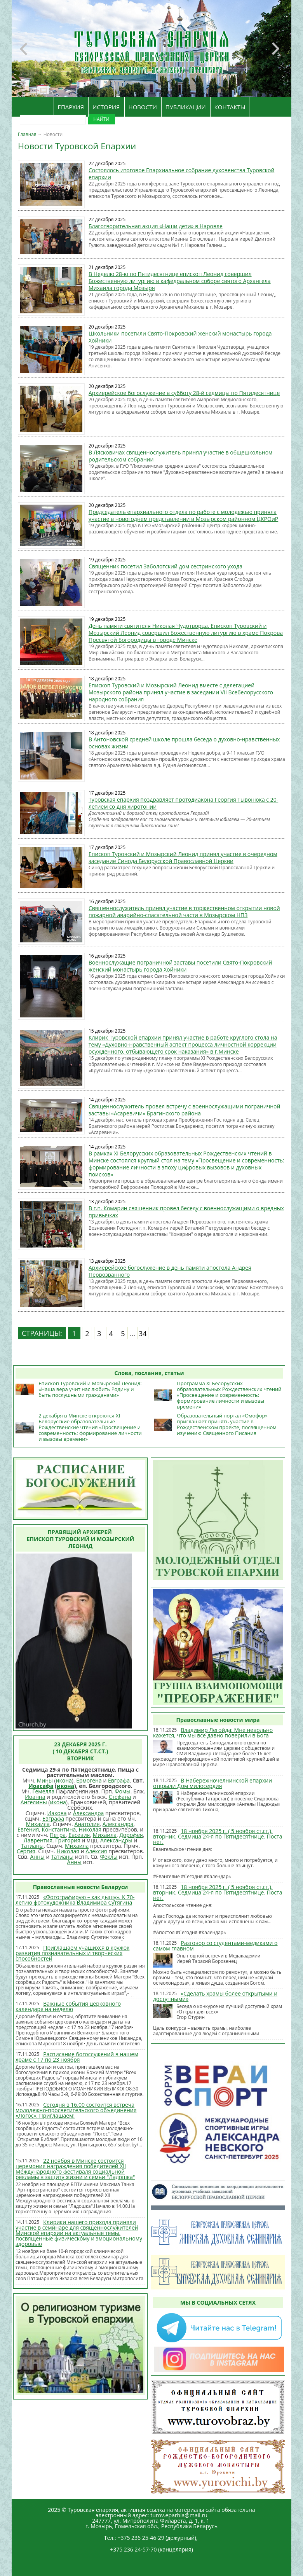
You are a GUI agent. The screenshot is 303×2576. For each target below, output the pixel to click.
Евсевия (79, 1835)
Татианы (32, 1845)
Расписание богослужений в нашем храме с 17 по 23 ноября (77, 2056)
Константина (59, 1829)
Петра (58, 1835)
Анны (37, 1856)
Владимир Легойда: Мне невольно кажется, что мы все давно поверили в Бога (213, 1732)
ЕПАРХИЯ (71, 107)
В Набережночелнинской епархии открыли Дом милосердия (212, 1783)
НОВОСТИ (143, 107)
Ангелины (34, 1802)
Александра (88, 1813)
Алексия (96, 1851)
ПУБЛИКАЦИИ (185, 107)
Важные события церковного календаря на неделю (68, 2006)
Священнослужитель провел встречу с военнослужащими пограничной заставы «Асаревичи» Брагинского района (184, 1110)
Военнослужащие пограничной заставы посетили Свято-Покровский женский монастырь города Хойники (180, 966)
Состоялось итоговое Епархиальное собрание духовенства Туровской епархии (181, 173)
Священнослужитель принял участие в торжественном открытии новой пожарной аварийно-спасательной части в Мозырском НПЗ (184, 911)
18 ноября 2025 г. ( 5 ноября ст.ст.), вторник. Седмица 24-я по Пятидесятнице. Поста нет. (217, 1836)
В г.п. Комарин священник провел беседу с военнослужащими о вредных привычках (186, 1211)
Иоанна (35, 1796)
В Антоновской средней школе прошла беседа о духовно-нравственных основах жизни (184, 743)
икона (64, 1780)
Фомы (123, 1791)
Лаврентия (38, 1840)
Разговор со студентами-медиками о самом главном (215, 1945)
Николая (90, 1829)
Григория (67, 1840)
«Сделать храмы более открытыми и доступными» (215, 1996)
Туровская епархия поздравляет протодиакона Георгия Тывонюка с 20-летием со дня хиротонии (183, 803)
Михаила (38, 1824)
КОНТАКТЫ (230, 107)
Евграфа (119, 1780)
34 (143, 1333)
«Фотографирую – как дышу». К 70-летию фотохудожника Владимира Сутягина (75, 1899)
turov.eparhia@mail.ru (178, 2515)
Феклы (108, 1856)
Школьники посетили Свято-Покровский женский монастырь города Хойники (180, 337)
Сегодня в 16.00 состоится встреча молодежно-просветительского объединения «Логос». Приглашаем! (76, 2110)
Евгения (28, 1829)
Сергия (26, 1851)
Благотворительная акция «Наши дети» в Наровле (156, 226)
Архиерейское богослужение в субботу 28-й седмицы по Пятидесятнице (184, 393)
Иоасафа (40, 1786)
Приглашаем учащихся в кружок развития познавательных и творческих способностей (72, 1953)
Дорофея (131, 1835)
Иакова (57, 1813)
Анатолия (86, 1824)
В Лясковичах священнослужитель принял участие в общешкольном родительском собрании (180, 456)
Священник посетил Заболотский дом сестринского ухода (165, 566)
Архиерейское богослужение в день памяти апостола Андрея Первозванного (170, 1271)
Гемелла (43, 1791)
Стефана (120, 1796)
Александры (116, 1840)
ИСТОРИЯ (106, 107)
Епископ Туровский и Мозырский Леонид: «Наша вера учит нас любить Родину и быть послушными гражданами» (89, 1389)
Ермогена (89, 1780)
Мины (45, 1780)
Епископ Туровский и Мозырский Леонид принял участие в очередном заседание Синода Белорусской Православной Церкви (183, 857)
